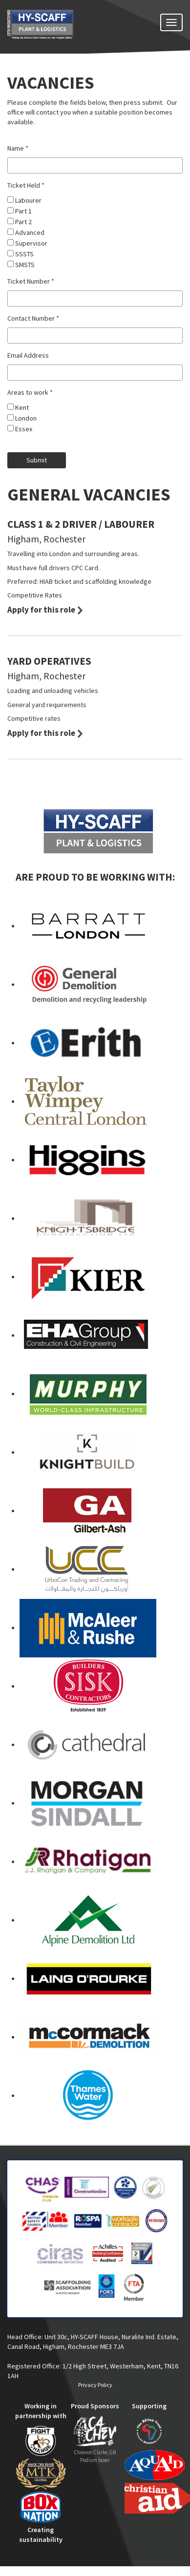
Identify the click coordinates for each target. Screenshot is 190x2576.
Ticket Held (25, 185)
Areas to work (30, 392)
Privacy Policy (95, 2384)
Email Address (28, 355)
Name (17, 148)
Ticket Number (30, 281)
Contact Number (33, 318)
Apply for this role (41, 609)
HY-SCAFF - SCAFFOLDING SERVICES (58, 30)
